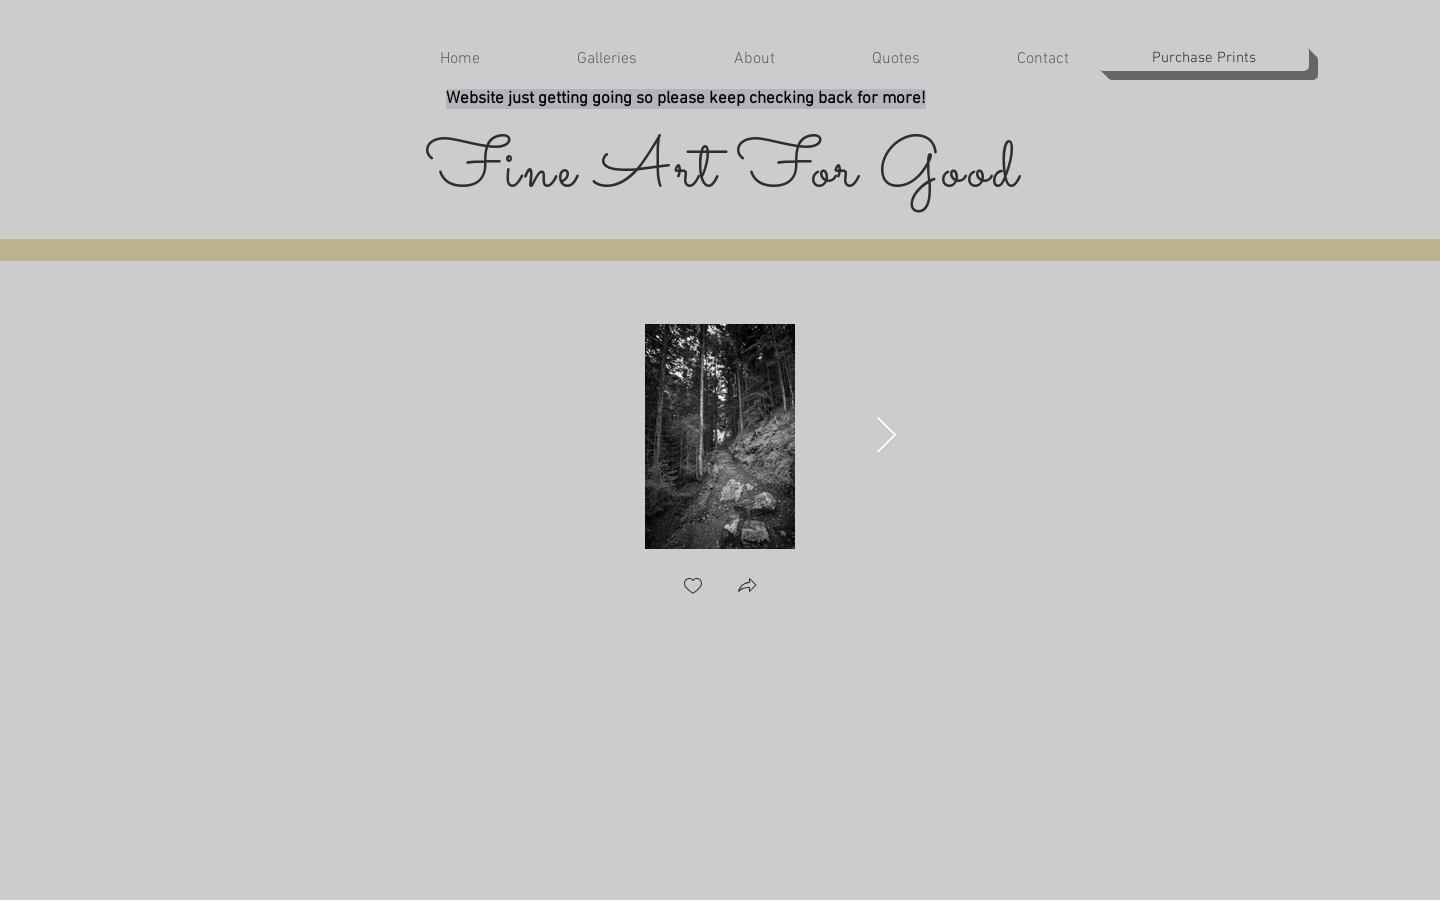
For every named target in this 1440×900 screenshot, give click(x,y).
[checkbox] (693, 587)
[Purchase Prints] (1203, 58)
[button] (573, 59)
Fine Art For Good (723, 172)
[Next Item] (886, 436)
